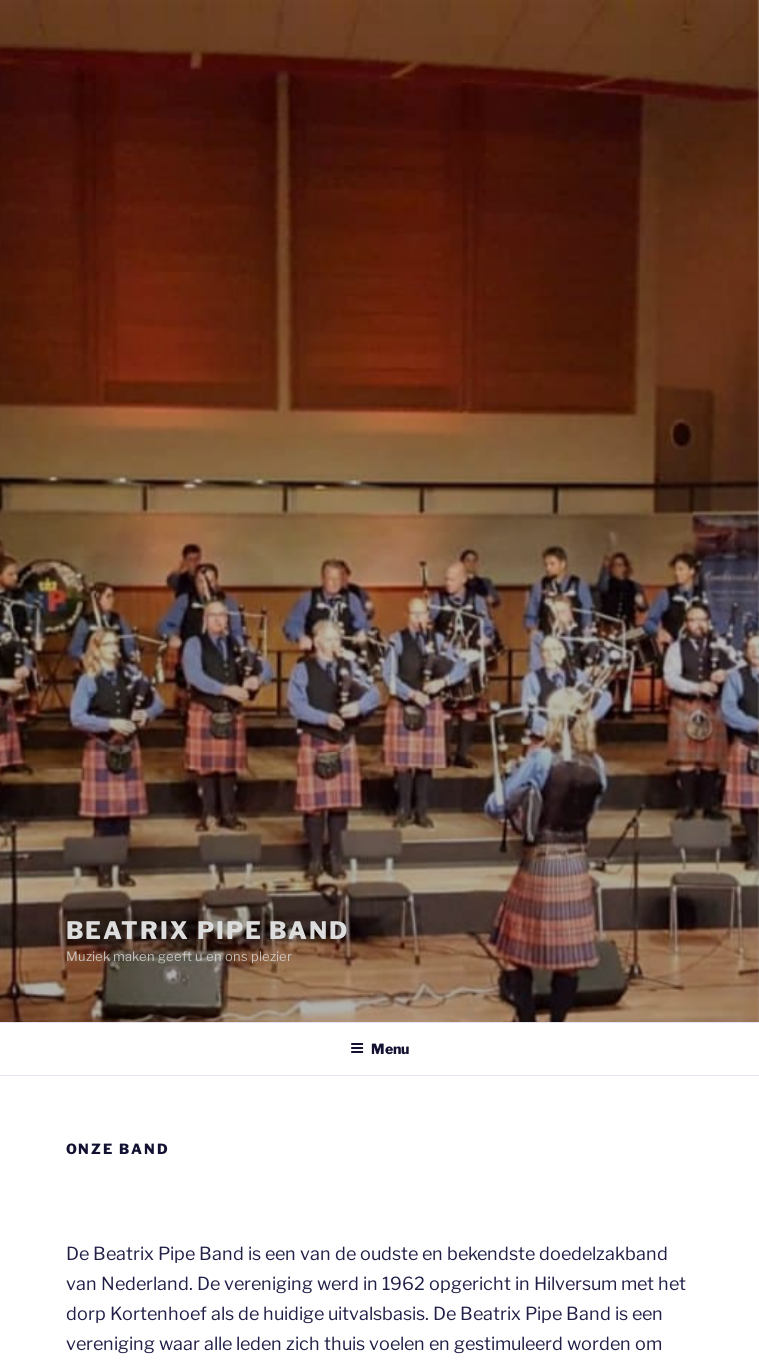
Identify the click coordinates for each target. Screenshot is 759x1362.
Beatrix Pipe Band (208, 930)
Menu (379, 1048)
